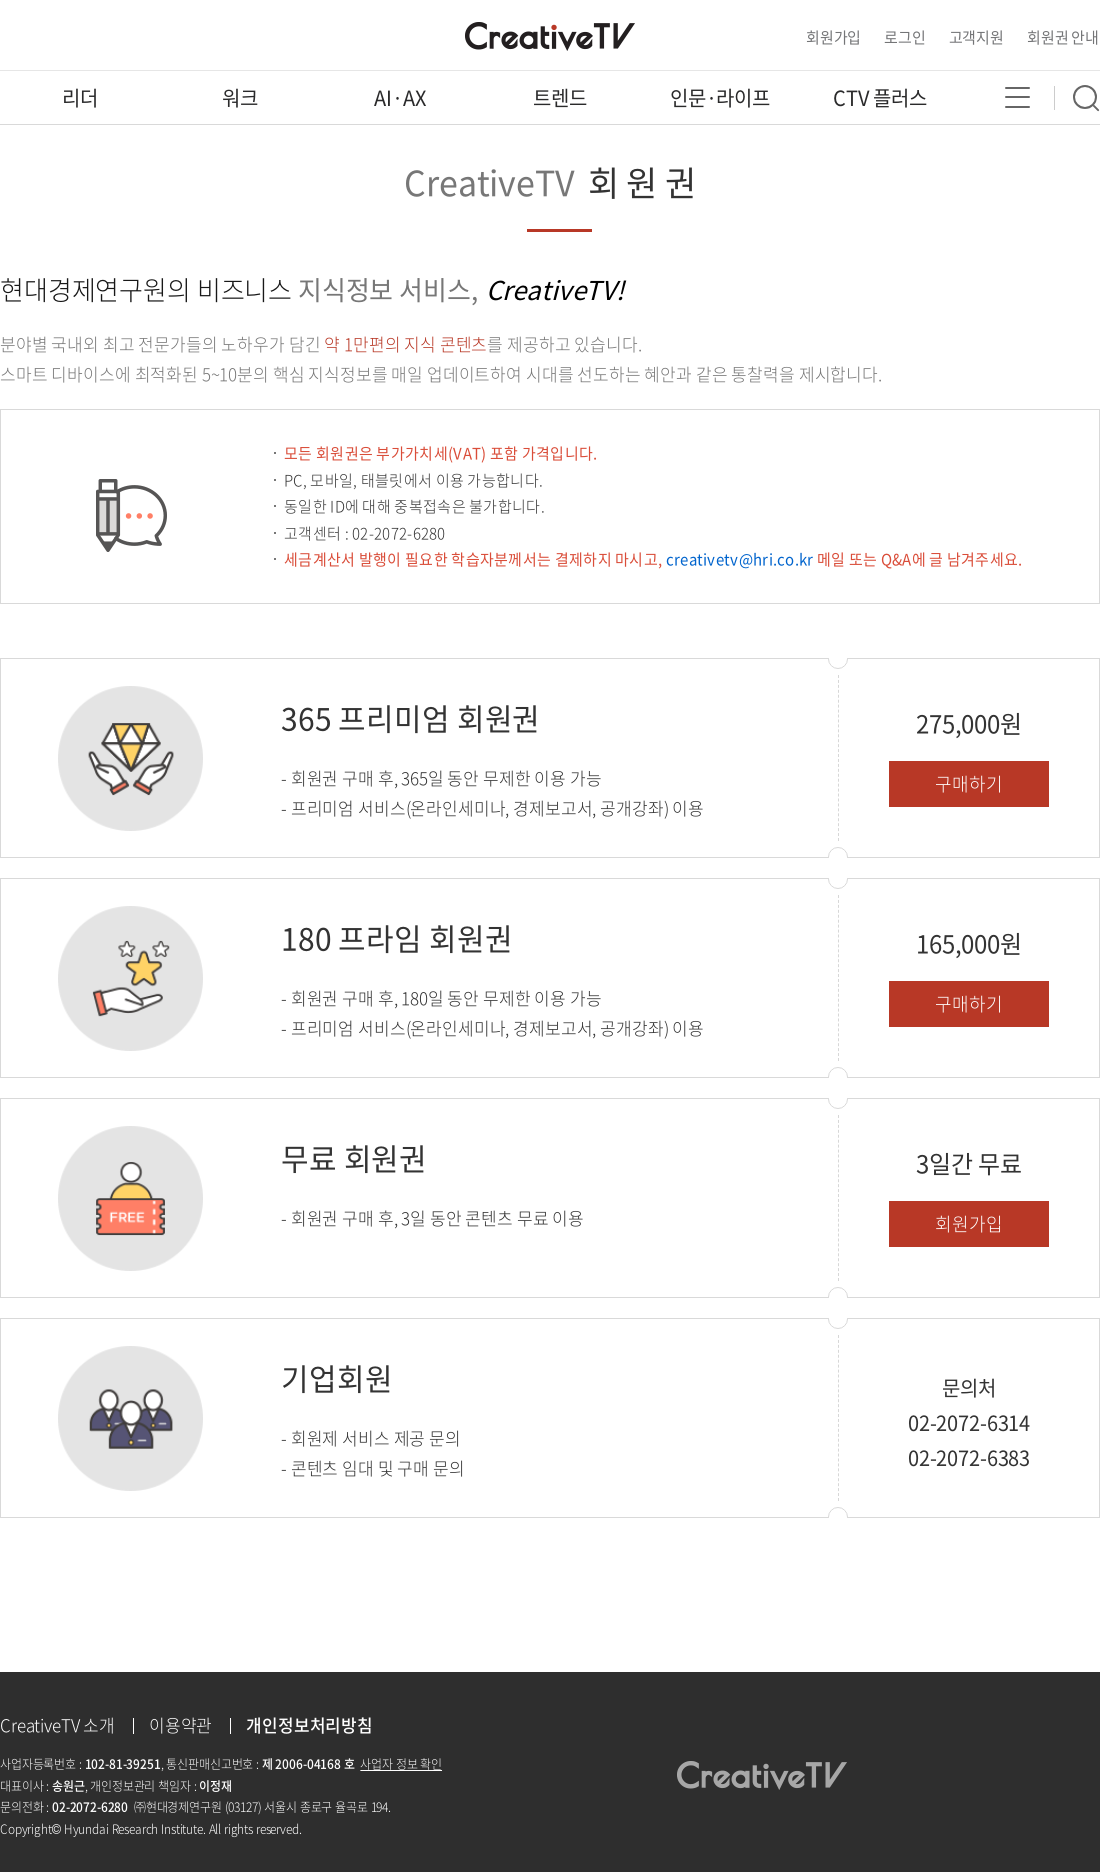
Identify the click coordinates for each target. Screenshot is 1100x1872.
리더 (80, 97)
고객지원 (976, 37)
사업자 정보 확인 (401, 1764)
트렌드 (560, 97)
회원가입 (833, 37)
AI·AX (399, 97)
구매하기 (968, 783)
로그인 (905, 37)
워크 (240, 97)
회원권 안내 (1063, 37)
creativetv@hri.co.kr (740, 559)
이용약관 (180, 1724)
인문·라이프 (720, 97)
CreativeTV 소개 (57, 1724)
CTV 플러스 (880, 97)
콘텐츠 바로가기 (50, 0)
